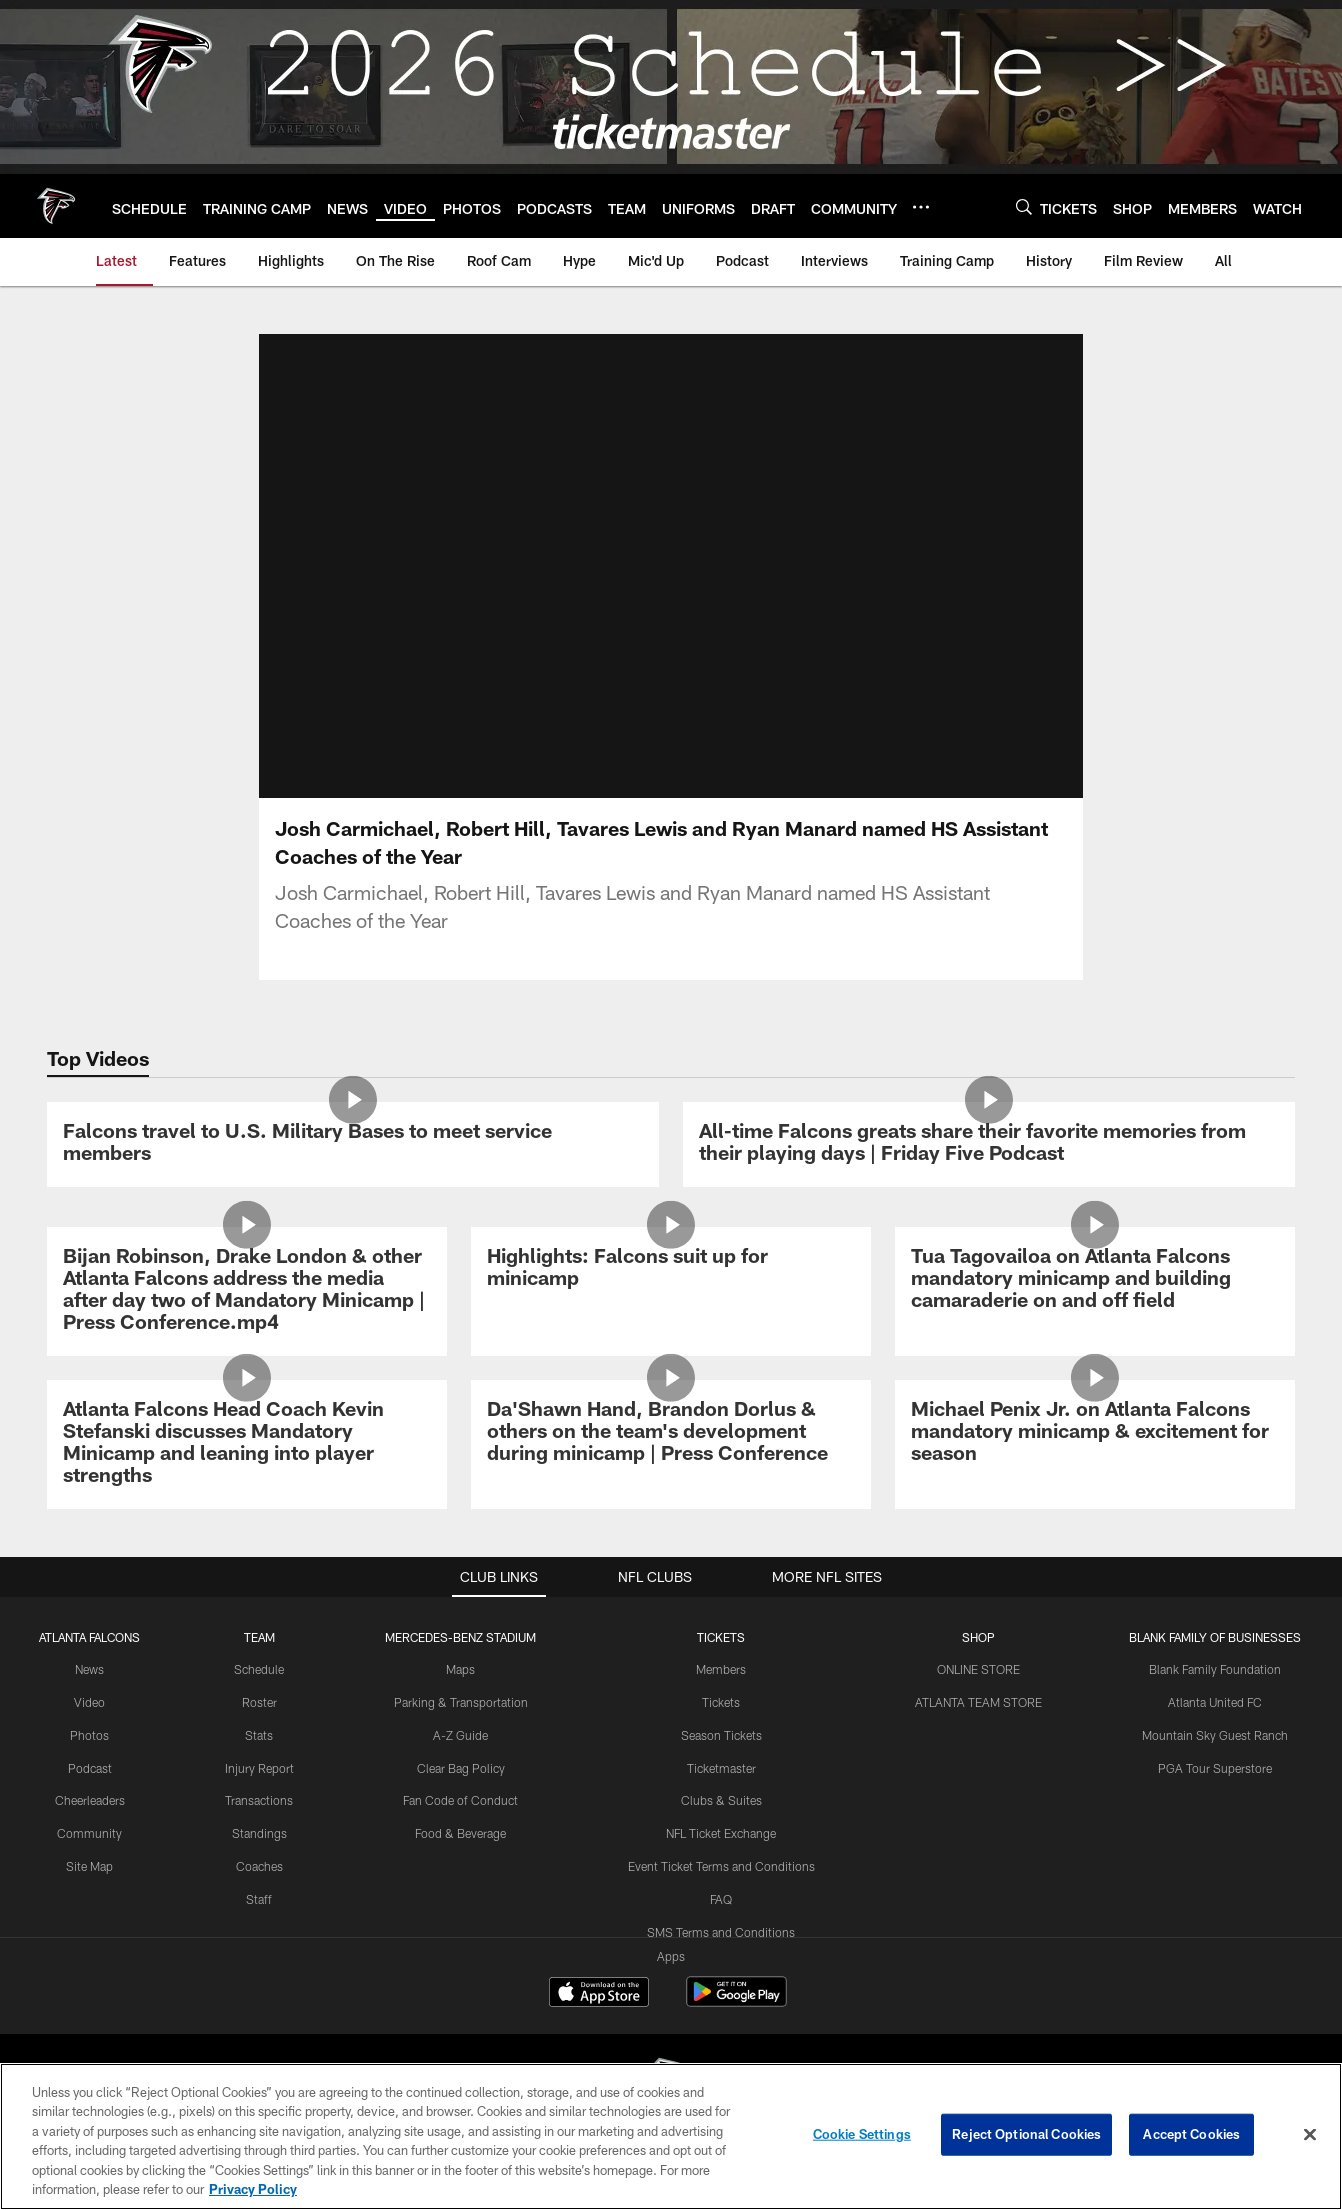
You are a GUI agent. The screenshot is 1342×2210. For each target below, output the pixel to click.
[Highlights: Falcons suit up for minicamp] (671, 1269)
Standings (259, 1833)
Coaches (259, 1866)
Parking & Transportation (461, 1702)
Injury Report (259, 1768)
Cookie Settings (862, 2134)
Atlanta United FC (1215, 1702)
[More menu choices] (921, 207)
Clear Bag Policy (461, 1768)
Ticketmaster (721, 1768)
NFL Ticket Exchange (721, 1833)
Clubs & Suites (721, 1800)
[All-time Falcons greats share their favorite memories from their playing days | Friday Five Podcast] (989, 1144)
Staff (259, 1899)
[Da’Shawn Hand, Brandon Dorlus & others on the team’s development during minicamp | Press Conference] (671, 1433)
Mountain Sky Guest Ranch (1215, 1735)
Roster (259, 1702)
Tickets (721, 1702)
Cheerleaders (90, 1800)
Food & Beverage (460, 1833)
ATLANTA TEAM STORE (978, 1702)
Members (721, 1669)
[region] (671, 2136)
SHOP (978, 1637)
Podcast (90, 1768)
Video (89, 1702)
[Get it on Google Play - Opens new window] (736, 2001)
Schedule (259, 1669)
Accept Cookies (1191, 2134)
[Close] (1310, 2135)
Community (89, 1833)
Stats (259, 1735)
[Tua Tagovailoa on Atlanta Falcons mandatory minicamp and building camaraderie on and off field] (1095, 1280)
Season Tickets (721, 1735)
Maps (460, 1669)
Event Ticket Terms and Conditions (721, 1866)
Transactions (259, 1800)
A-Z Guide (460, 1735)
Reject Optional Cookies (1026, 2134)
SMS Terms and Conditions (721, 1932)
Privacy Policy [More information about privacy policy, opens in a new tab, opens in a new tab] (253, 2189)
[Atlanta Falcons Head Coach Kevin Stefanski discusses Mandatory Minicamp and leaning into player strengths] (247, 1444)
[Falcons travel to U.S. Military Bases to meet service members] (353, 1144)
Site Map (89, 1866)
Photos (89, 1735)
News (89, 1669)
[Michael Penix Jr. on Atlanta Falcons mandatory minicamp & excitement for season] (1095, 1433)
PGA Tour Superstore (1215, 1768)
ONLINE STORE (978, 1669)
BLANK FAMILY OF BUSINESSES (1215, 1637)
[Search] (1024, 206)
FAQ (721, 1899)
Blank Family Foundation (1215, 1669)
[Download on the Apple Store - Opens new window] (599, 1994)
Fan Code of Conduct (460, 1800)
